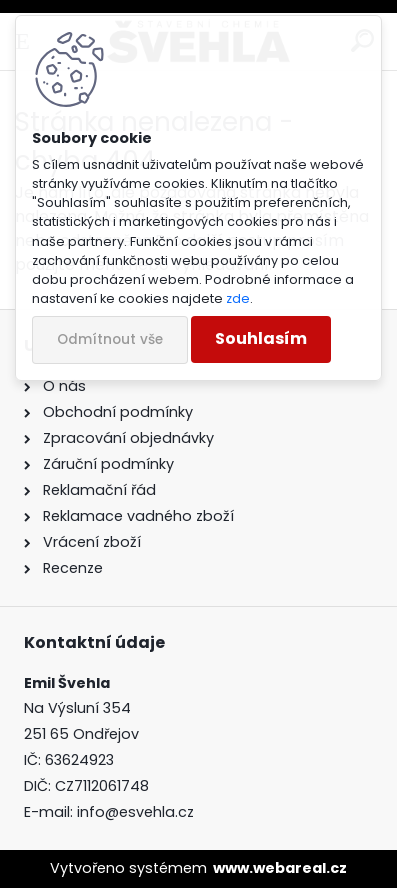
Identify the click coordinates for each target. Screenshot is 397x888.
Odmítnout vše (110, 339)
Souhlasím (261, 338)
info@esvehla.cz (135, 812)
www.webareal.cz (280, 868)
